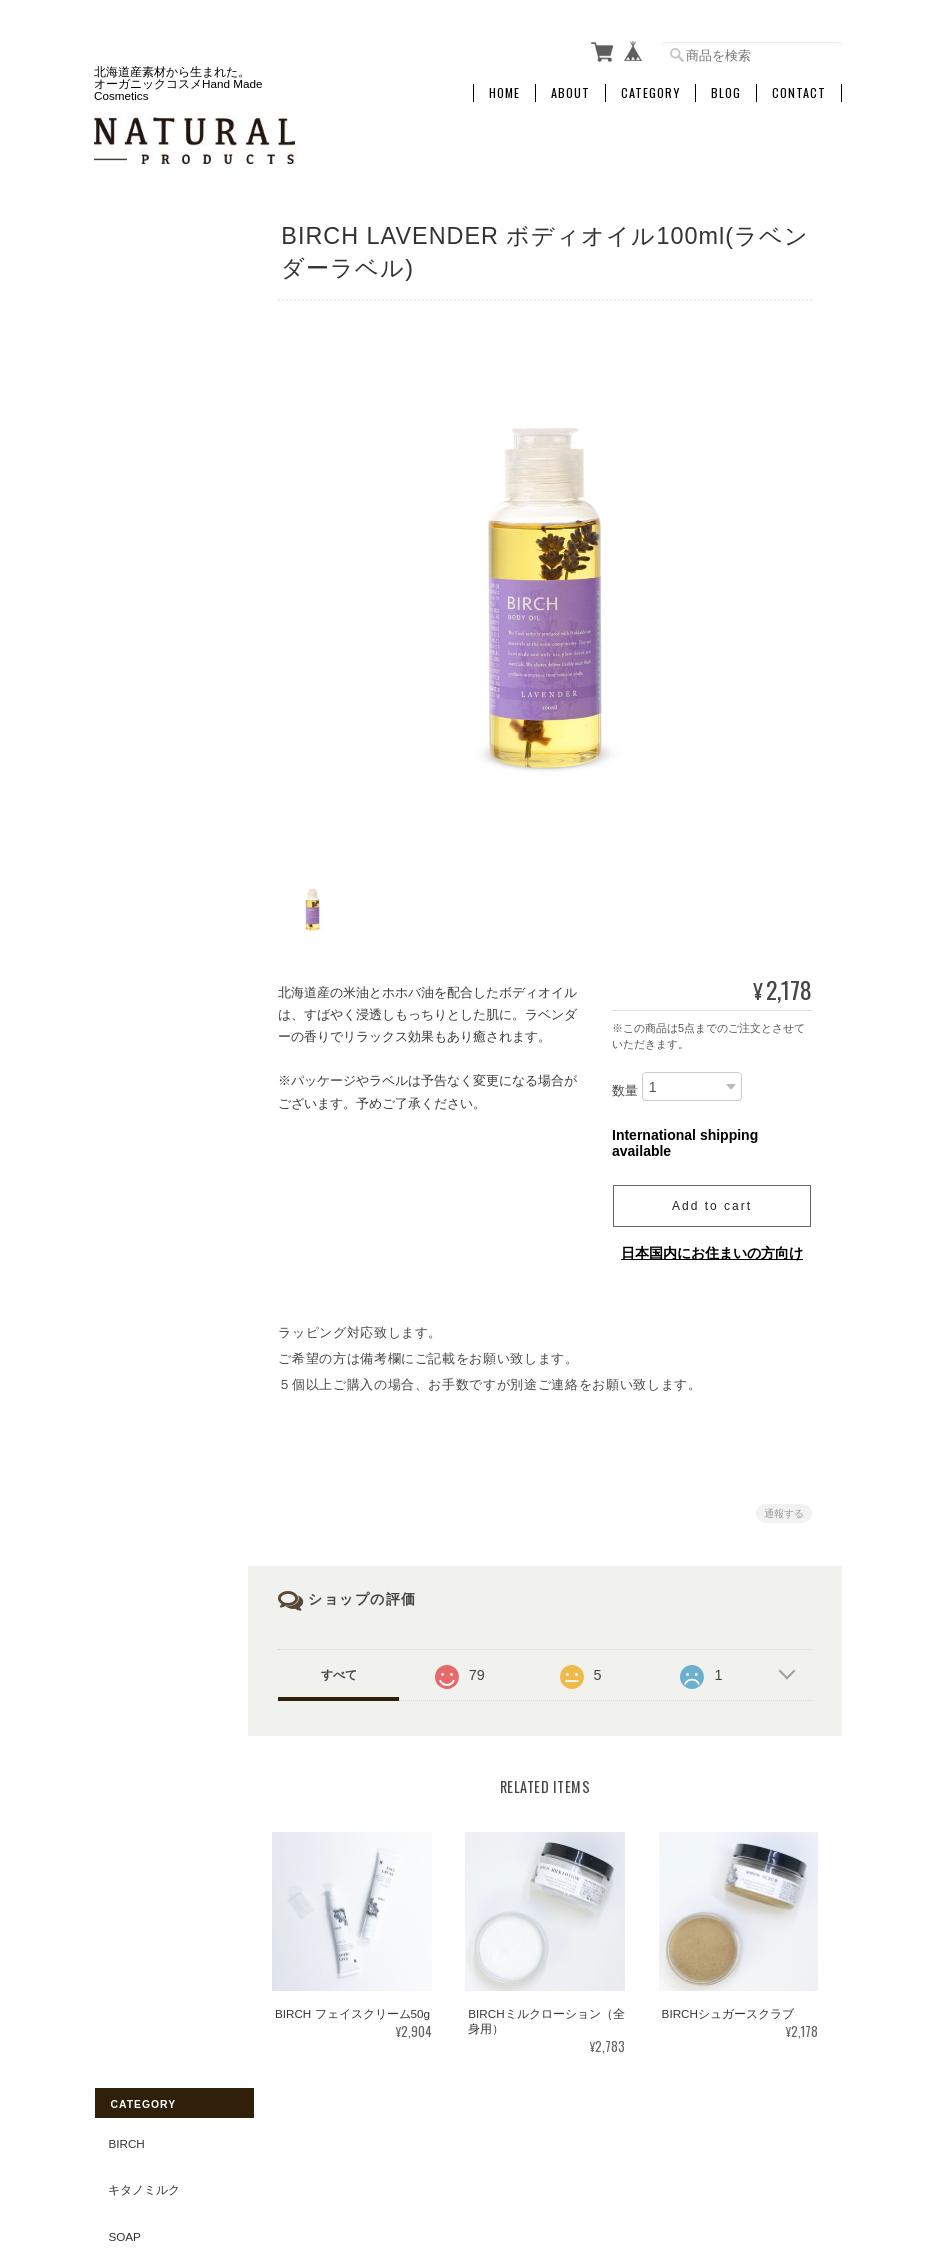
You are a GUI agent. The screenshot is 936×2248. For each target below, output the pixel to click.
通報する (784, 1503)
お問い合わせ (143, 1085)
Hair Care (139, 535)
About (570, 87)
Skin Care (138, 582)
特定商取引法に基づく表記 (161, 1030)
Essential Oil (150, 768)
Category (650, 87)
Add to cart (712, 1196)
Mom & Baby (144, 425)
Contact (799, 87)
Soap (123, 332)
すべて (344, 1665)
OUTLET (130, 675)
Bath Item (137, 378)
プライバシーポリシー (621, 2148)
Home (504, 87)
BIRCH (125, 239)
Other (127, 629)
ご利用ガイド (143, 975)
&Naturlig (140, 861)
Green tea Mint (156, 815)
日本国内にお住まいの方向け (712, 1243)
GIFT (120, 722)
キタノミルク (143, 285)
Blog (726, 87)
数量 (625, 1080)
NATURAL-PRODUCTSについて (453, 2148)
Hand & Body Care (161, 480)
